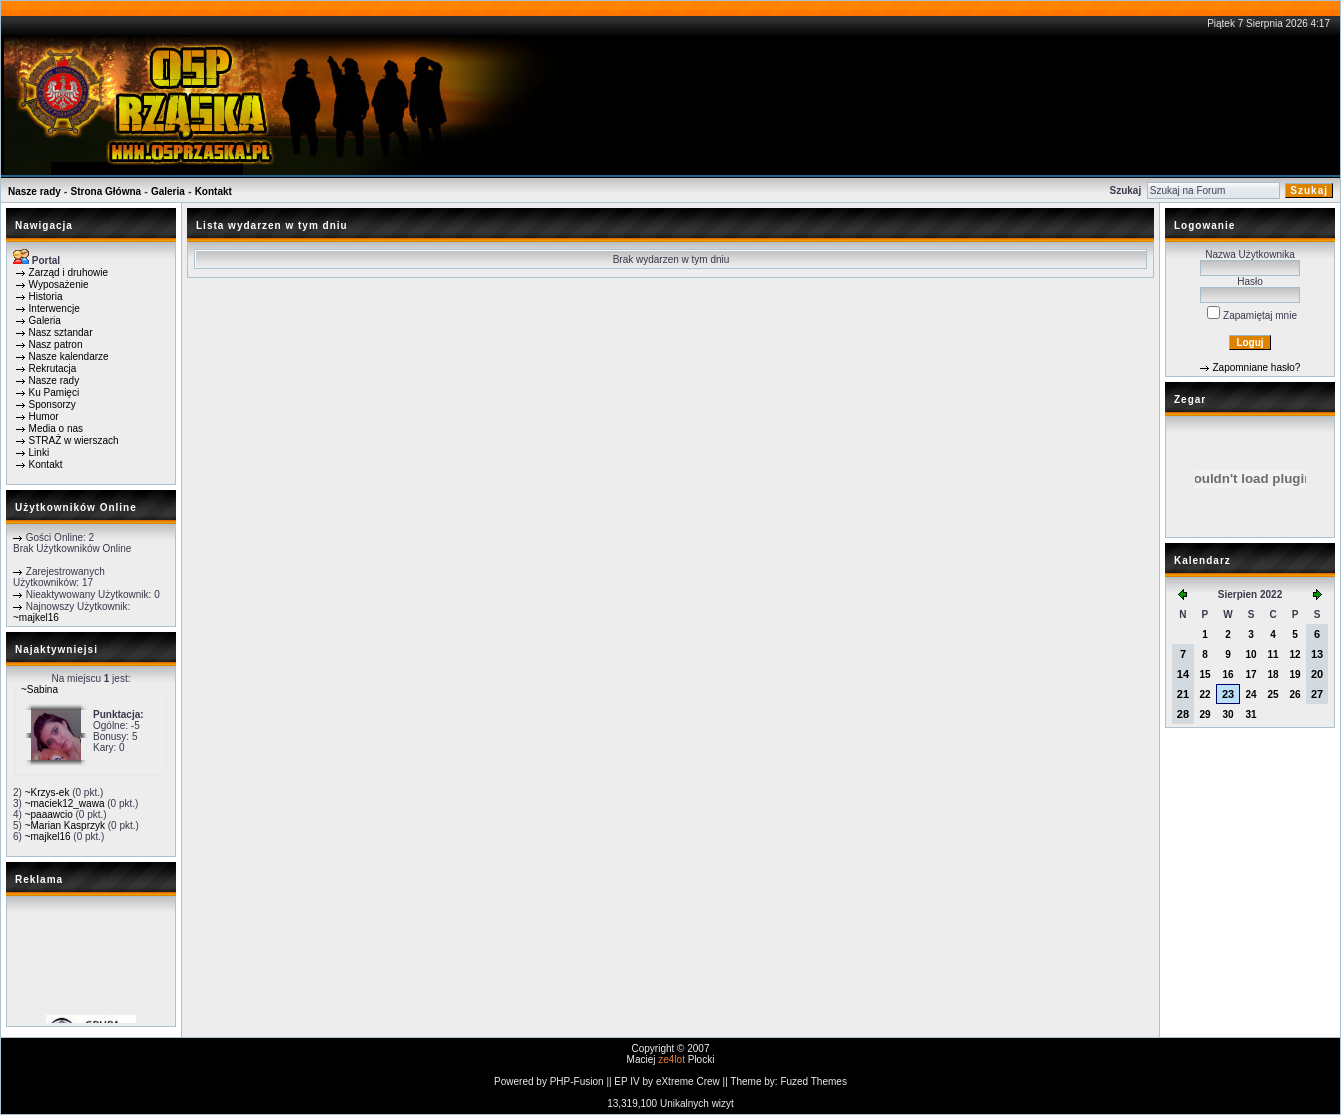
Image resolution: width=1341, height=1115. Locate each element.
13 (1317, 654)
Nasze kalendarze (69, 356)
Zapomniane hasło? (1256, 367)
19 (1294, 674)
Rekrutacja (53, 368)
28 (1183, 714)
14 (1183, 674)
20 (1317, 674)
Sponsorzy (52, 404)
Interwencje (54, 308)
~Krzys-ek (47, 792)
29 (1204, 714)
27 (1317, 694)
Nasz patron (56, 344)
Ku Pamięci (54, 392)
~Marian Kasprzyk (65, 825)
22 (1204, 694)
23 (1228, 694)
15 (1204, 674)
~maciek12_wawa (65, 803)
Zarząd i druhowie (68, 272)
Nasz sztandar (61, 332)
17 (1251, 674)
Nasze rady (34, 191)
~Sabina (39, 689)
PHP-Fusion (577, 1081)
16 (1227, 674)
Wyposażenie (59, 284)
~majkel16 (36, 617)
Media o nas (56, 428)
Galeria (168, 191)
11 (1272, 654)
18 (1272, 674)
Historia (46, 296)
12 (1294, 654)
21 (1183, 694)
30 (1227, 714)
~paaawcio (49, 814)
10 (1251, 654)
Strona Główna (106, 191)
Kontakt (213, 191)
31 (1251, 714)
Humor (44, 416)
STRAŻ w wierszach (74, 440)
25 (1272, 694)
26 (1294, 694)
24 (1251, 694)
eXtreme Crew (688, 1081)
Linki (39, 452)
